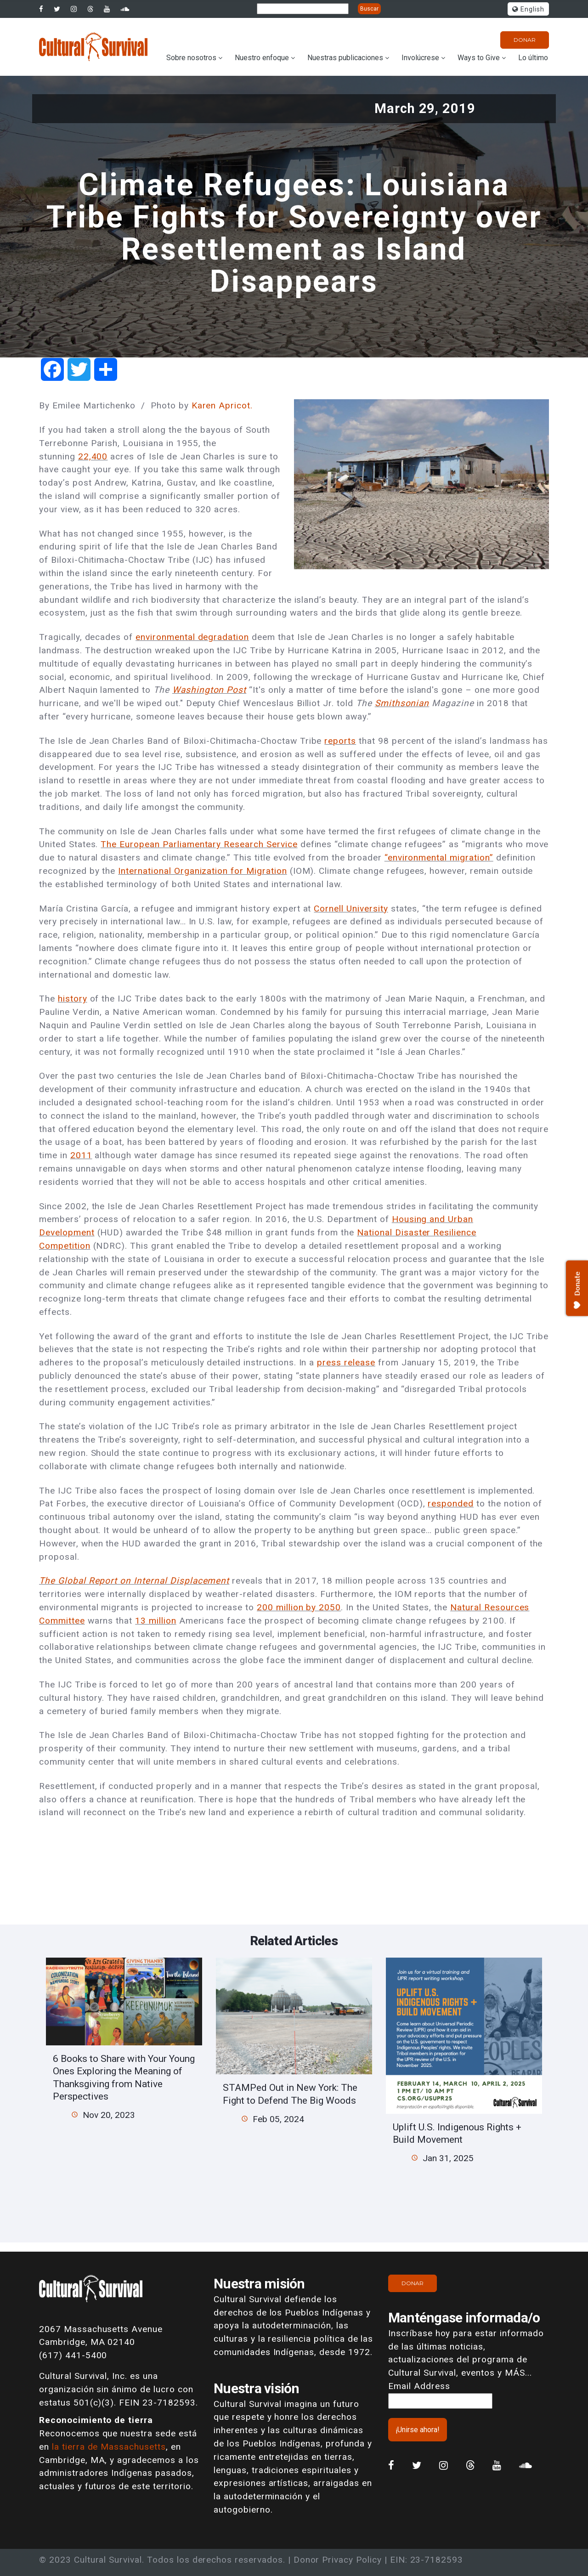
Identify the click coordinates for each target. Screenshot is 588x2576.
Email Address (419, 2386)
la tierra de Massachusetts (109, 2446)
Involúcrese (420, 57)
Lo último (533, 57)
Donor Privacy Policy (338, 2559)
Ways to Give (479, 57)
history (72, 998)
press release (346, 1362)
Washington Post (209, 690)
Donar (525, 39)
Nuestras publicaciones (345, 57)
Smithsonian (402, 703)
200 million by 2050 (299, 1607)
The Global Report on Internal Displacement (134, 1580)
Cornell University (351, 908)
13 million (155, 1620)
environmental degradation (192, 637)
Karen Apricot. (222, 405)
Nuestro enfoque (262, 57)
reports (340, 741)
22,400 (93, 456)
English (528, 9)
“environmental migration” (438, 857)
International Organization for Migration (202, 871)
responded (451, 1503)
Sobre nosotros (191, 57)
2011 (81, 1155)
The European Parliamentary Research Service (199, 844)
